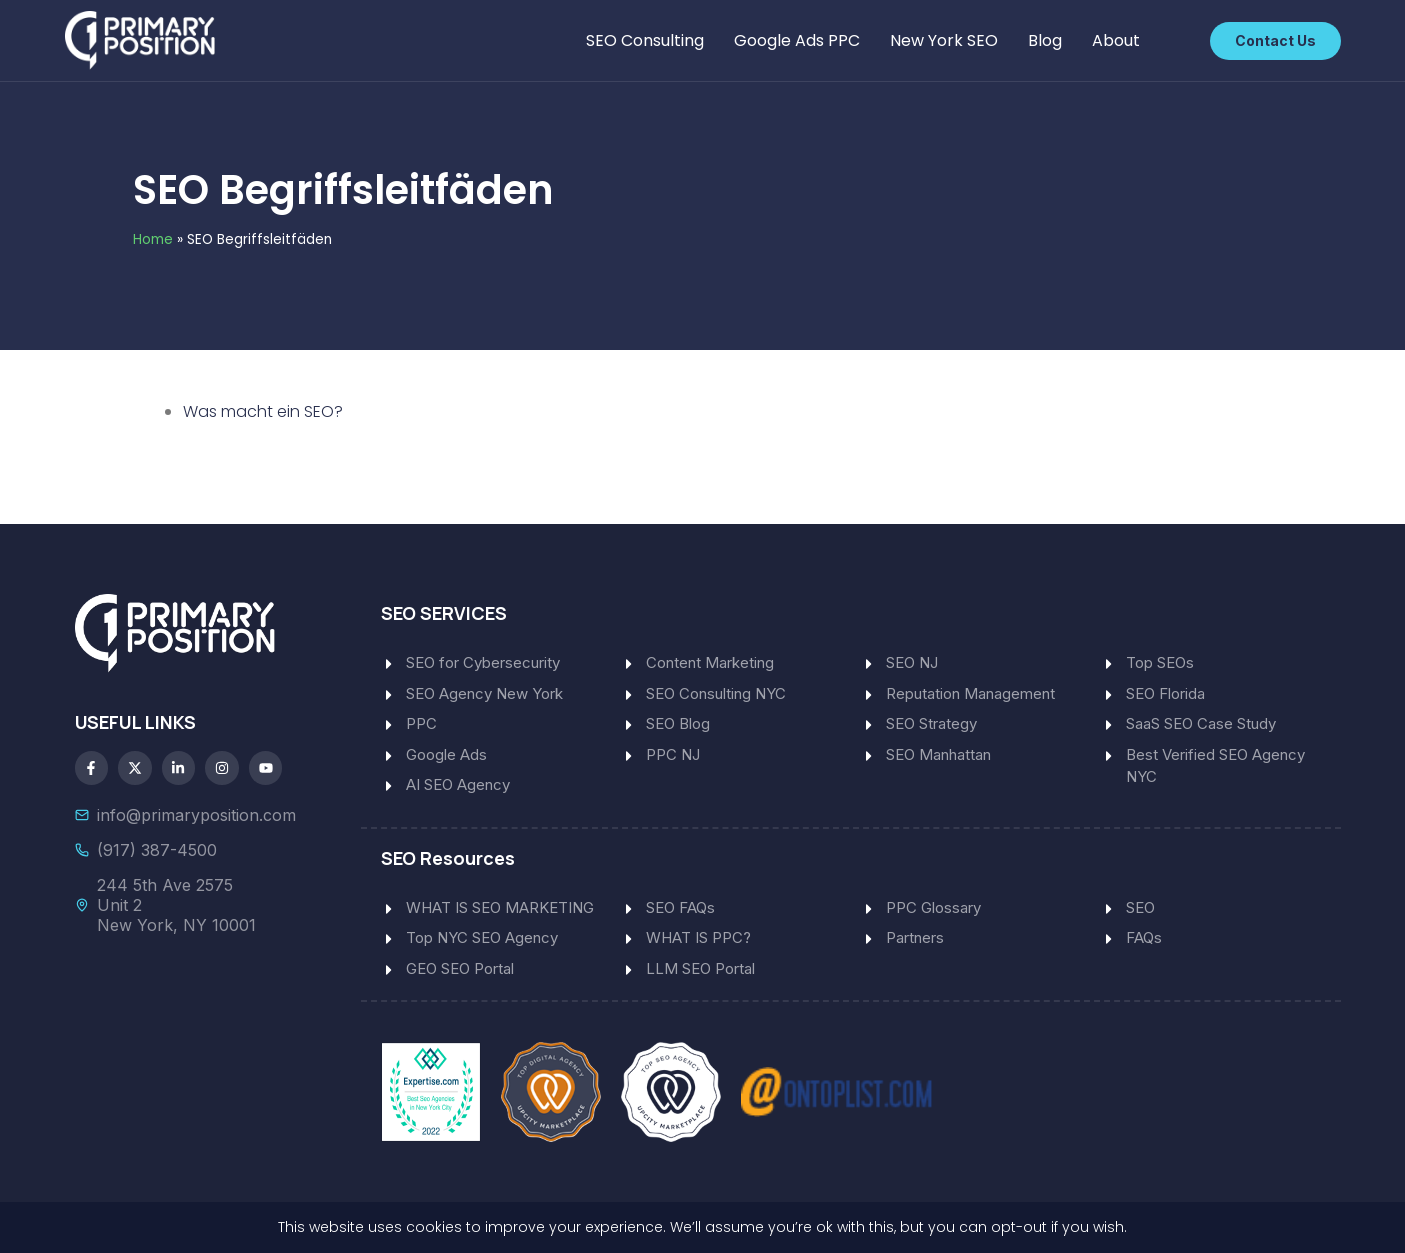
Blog (1045, 40)
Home (153, 239)
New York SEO (944, 40)
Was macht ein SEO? (263, 411)
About (1116, 40)
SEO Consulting (645, 40)
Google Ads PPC (797, 40)
